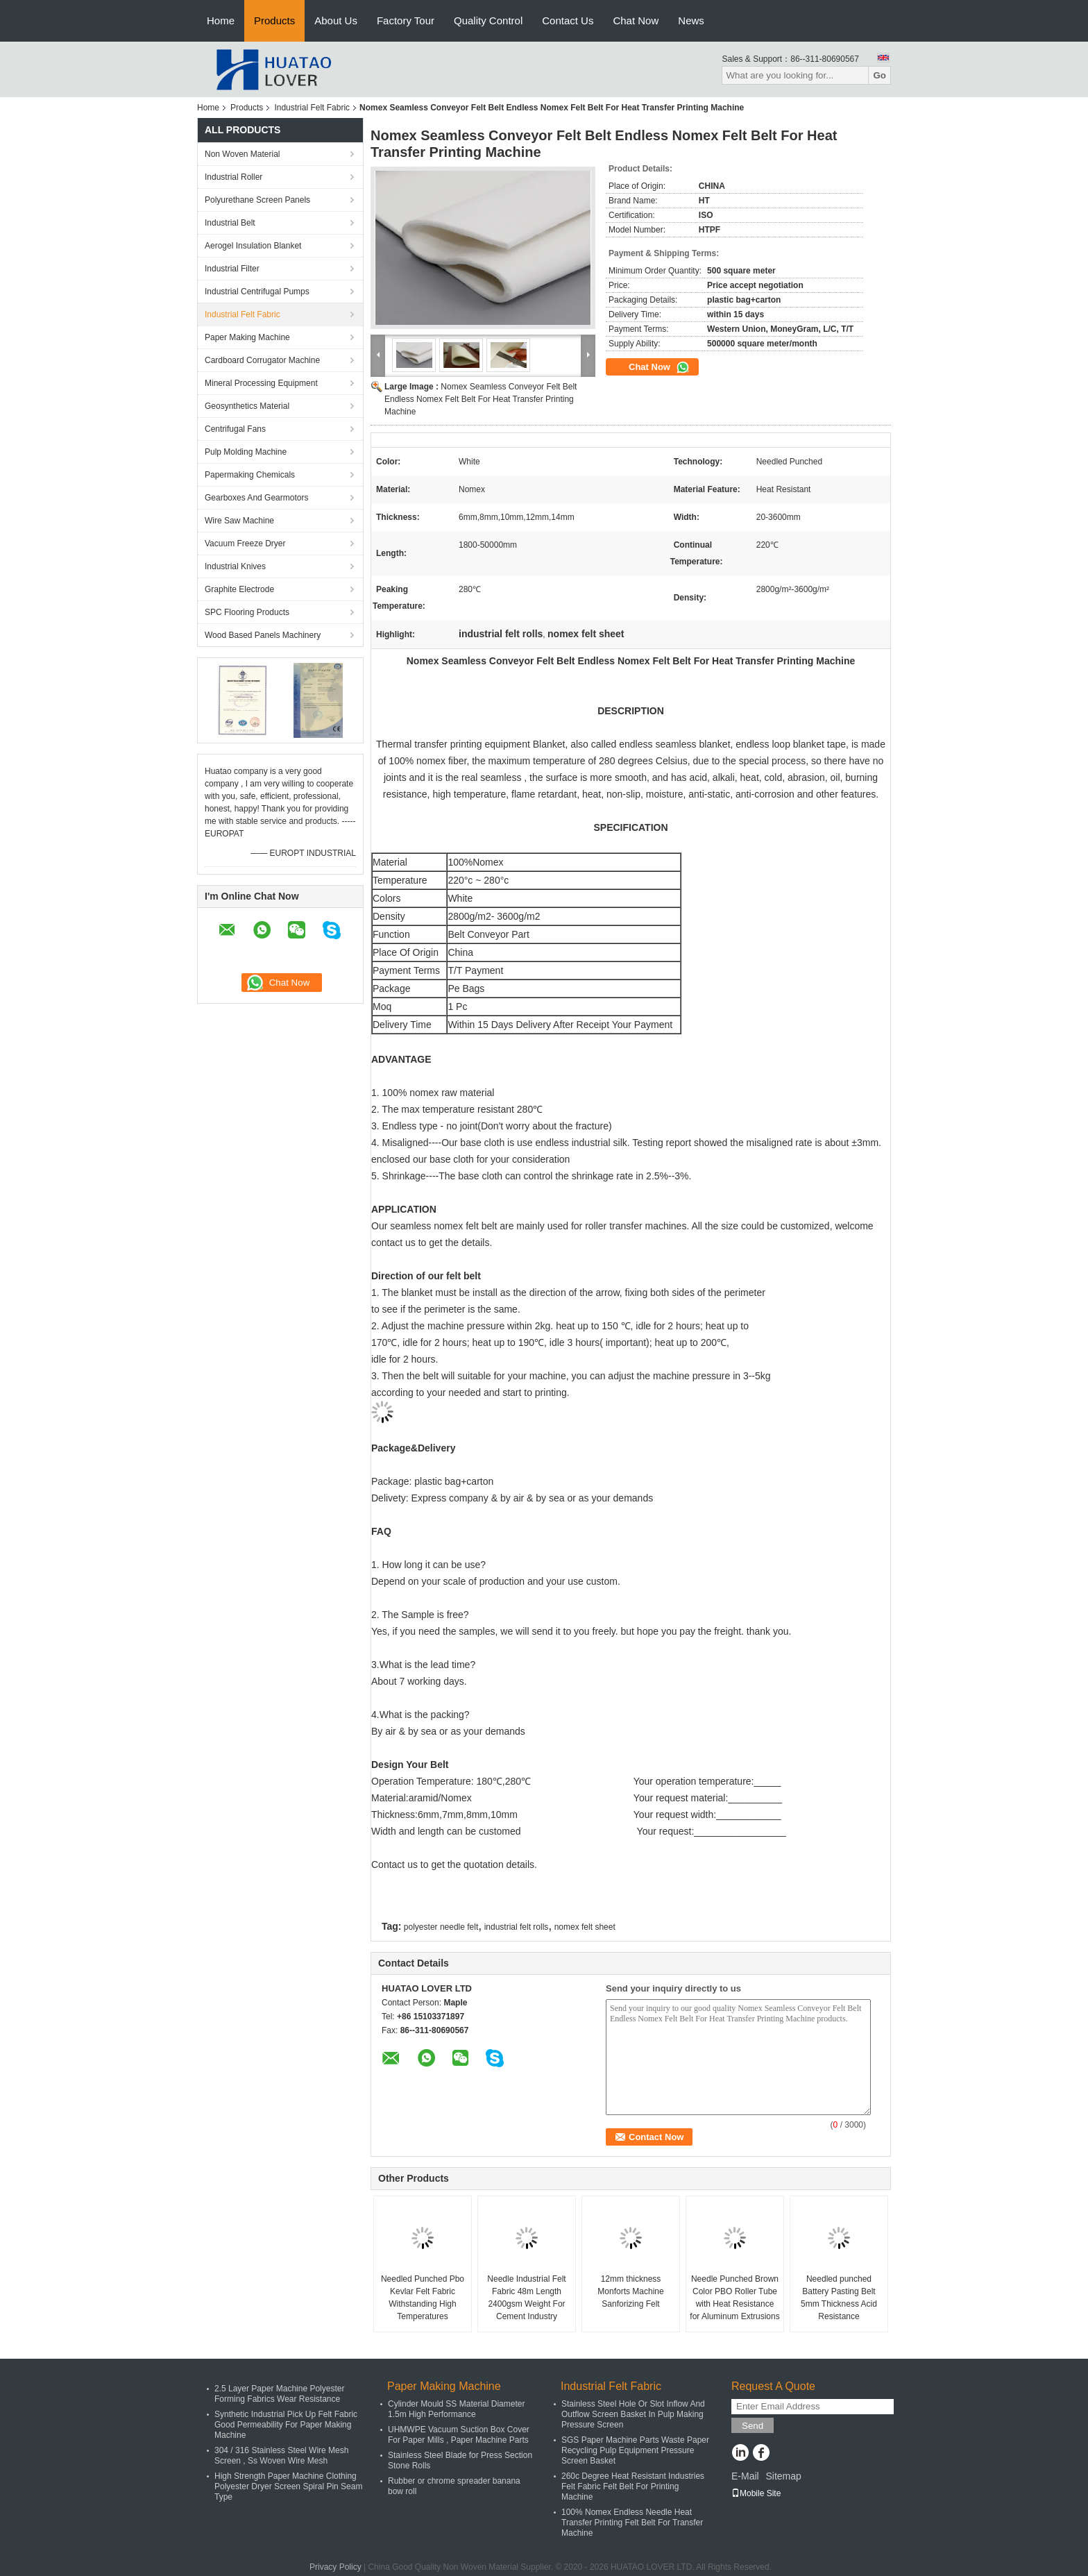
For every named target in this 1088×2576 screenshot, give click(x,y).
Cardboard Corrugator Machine (262, 360)
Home (221, 20)
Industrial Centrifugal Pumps (257, 291)
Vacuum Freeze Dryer (245, 543)
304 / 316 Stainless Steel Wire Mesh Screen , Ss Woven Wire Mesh (281, 2455)
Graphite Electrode (239, 589)
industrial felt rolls (516, 1927)
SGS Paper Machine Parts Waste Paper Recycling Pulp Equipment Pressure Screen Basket (635, 2450)
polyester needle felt (441, 1927)
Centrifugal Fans (235, 429)
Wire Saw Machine (239, 520)
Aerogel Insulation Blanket (253, 246)
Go (879, 75)
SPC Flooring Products (247, 612)
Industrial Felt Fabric (312, 107)
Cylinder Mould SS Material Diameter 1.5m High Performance (456, 2409)
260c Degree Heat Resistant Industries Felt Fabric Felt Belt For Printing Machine (632, 2486)
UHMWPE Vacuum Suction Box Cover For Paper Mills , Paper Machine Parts (458, 2435)
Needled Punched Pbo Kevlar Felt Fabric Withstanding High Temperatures (422, 2297)
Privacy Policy (335, 2567)
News (691, 20)
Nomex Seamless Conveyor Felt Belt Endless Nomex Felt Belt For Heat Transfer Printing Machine (480, 399)
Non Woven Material (242, 154)
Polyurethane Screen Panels (257, 200)
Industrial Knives (235, 566)
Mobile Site (756, 2493)
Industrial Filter (232, 268)
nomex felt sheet (584, 1927)
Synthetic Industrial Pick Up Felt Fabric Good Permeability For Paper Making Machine (285, 2424)
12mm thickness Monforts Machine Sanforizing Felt (630, 2291)
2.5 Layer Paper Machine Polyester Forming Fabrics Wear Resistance (279, 2394)
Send (752, 2426)
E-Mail (745, 2476)
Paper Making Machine (247, 337)
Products (274, 20)
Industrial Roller (233, 177)
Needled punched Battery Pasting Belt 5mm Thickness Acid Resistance (839, 2297)
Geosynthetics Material (247, 406)
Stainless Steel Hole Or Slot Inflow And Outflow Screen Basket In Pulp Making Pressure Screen (633, 2414)
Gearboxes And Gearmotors (256, 498)
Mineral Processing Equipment (261, 383)
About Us (335, 20)
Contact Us (567, 20)
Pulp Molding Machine (246, 452)
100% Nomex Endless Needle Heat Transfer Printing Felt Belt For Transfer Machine (632, 2522)
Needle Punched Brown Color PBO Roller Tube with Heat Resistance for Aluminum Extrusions (734, 2297)
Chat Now (635, 20)
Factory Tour (405, 20)
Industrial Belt (230, 223)
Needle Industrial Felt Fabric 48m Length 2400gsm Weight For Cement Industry (526, 2297)
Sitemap (783, 2476)
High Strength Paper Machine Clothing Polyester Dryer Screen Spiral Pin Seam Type (288, 2486)
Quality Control (488, 20)
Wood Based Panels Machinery (263, 635)
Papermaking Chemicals (250, 475)
